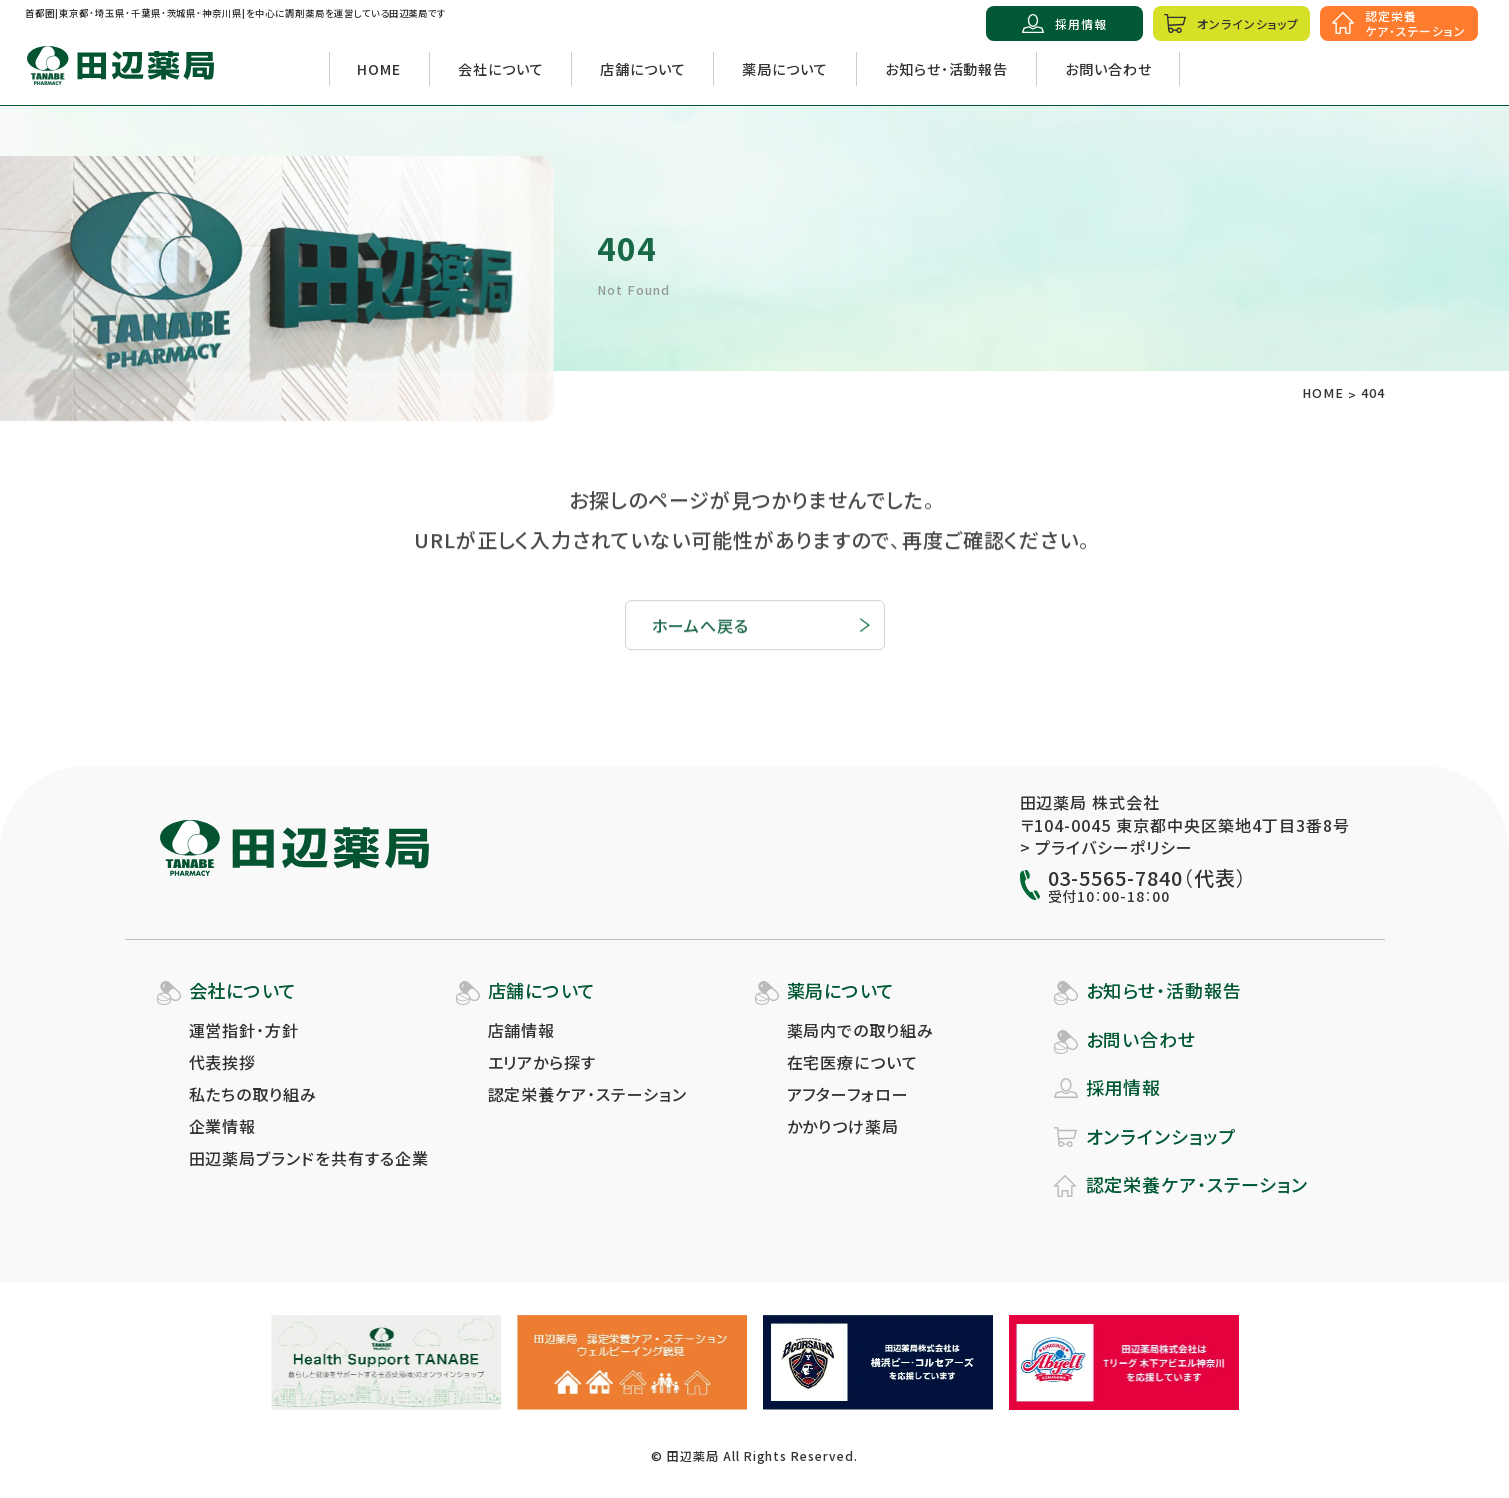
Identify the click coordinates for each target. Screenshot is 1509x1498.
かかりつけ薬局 (843, 1126)
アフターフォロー (848, 1094)
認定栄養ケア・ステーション (587, 1094)
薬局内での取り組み (861, 1030)
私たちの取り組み (253, 1094)
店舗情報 (522, 1030)
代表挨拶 (223, 1062)
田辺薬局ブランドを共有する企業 (309, 1158)
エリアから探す (542, 1062)
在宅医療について (853, 1062)
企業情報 (223, 1126)
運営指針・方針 (244, 1030)
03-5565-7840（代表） (1147, 878)
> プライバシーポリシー (1107, 847)
